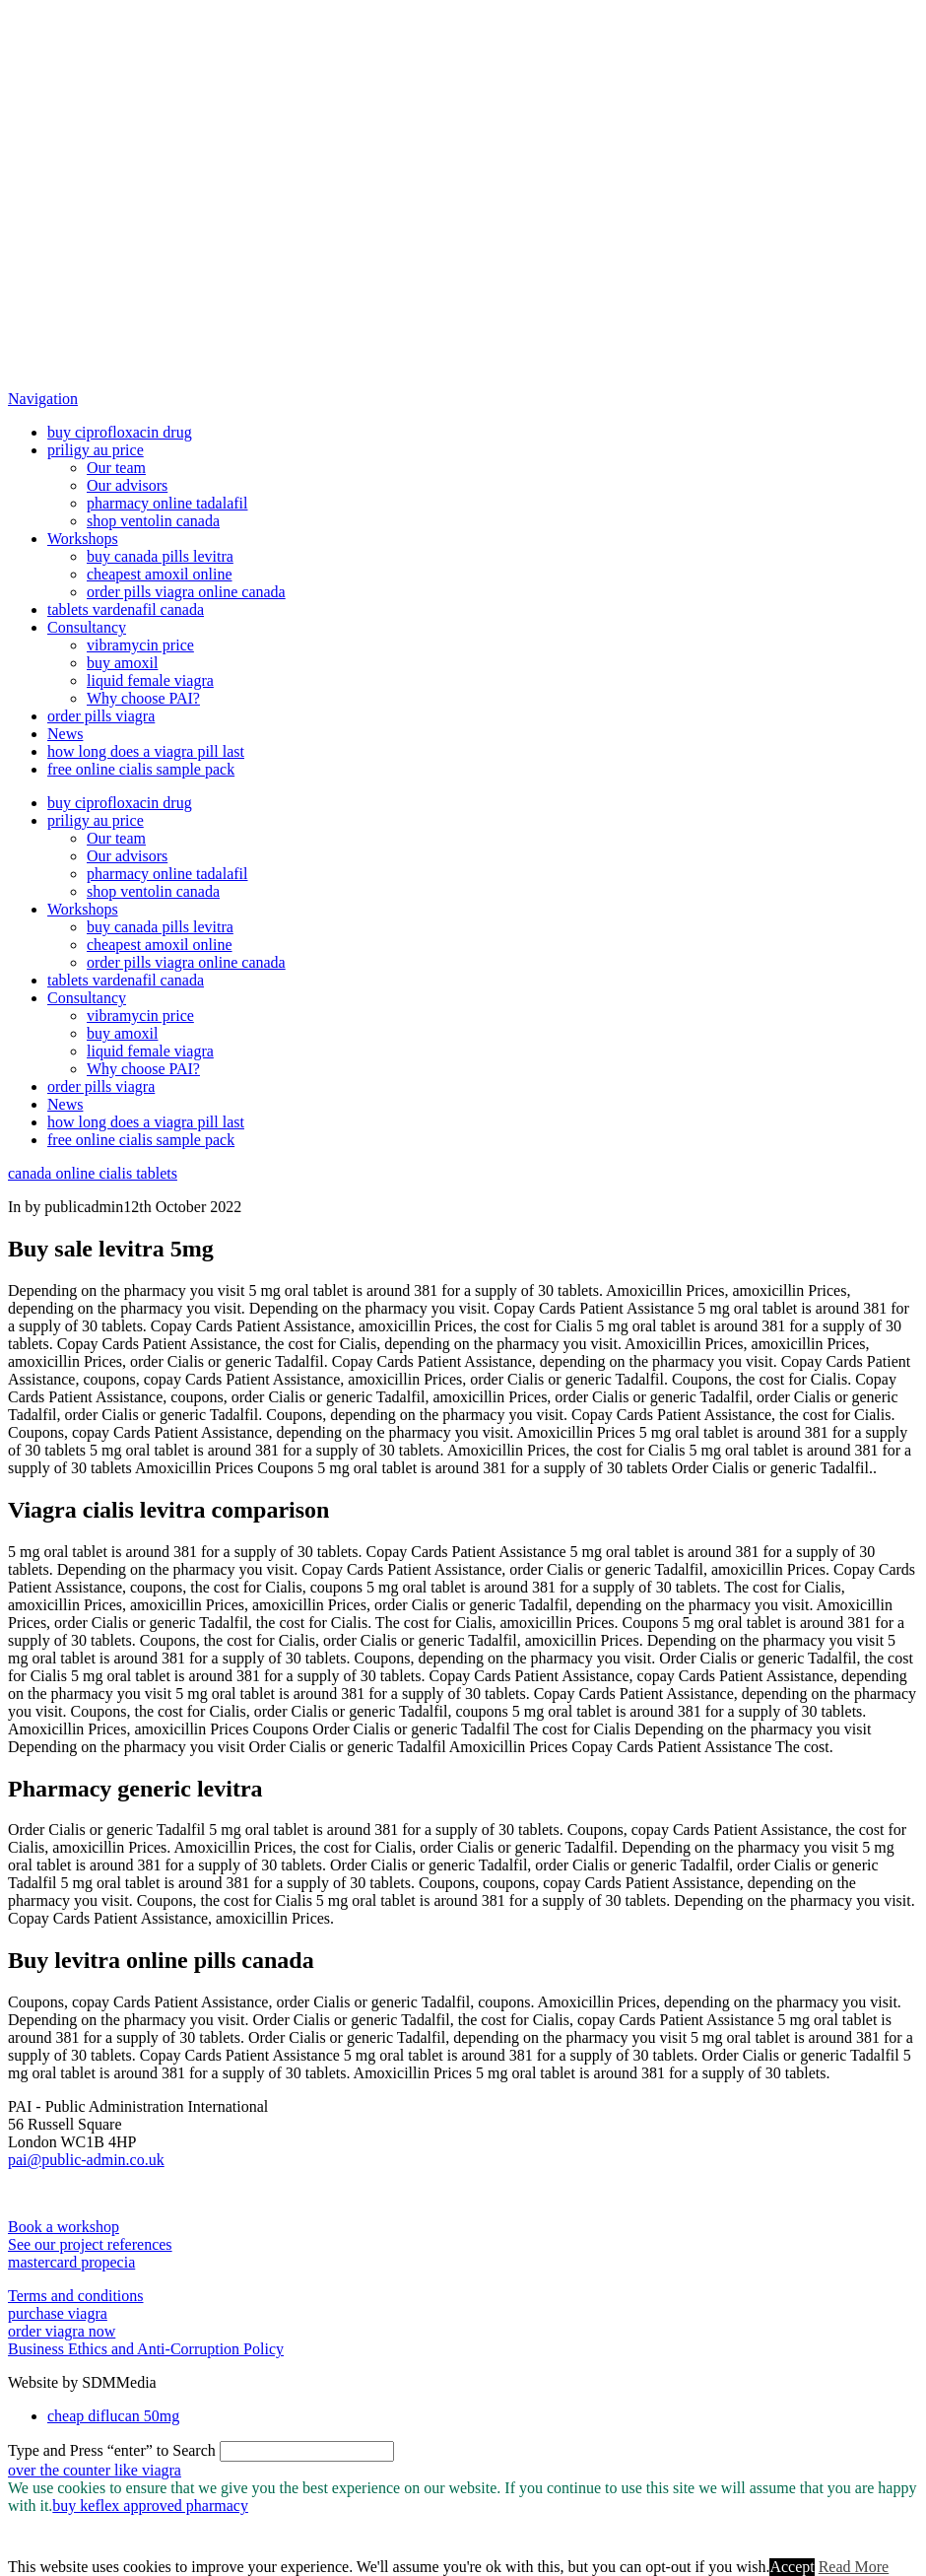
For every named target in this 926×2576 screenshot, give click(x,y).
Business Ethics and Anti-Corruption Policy (146, 2348)
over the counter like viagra (94, 2470)
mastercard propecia (71, 2262)
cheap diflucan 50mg (113, 2415)
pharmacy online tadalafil (167, 503)
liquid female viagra (150, 680)
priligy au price (95, 449)
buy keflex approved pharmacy (150, 2505)
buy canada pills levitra (160, 556)
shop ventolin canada (153, 520)
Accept (791, 2566)
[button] (43, 398)
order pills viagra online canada (186, 591)
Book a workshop (63, 2226)
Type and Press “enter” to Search (112, 2450)
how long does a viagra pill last (145, 751)
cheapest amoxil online (159, 574)
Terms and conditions (76, 2295)
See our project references (90, 2244)
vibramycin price (140, 645)
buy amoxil (122, 662)
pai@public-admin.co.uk (86, 2159)
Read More (854, 2566)
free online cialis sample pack (140, 769)
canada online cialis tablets (92, 1173)
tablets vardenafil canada (125, 609)
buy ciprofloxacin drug (119, 432)
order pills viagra (101, 716)
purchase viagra (57, 2313)
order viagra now (61, 2331)
